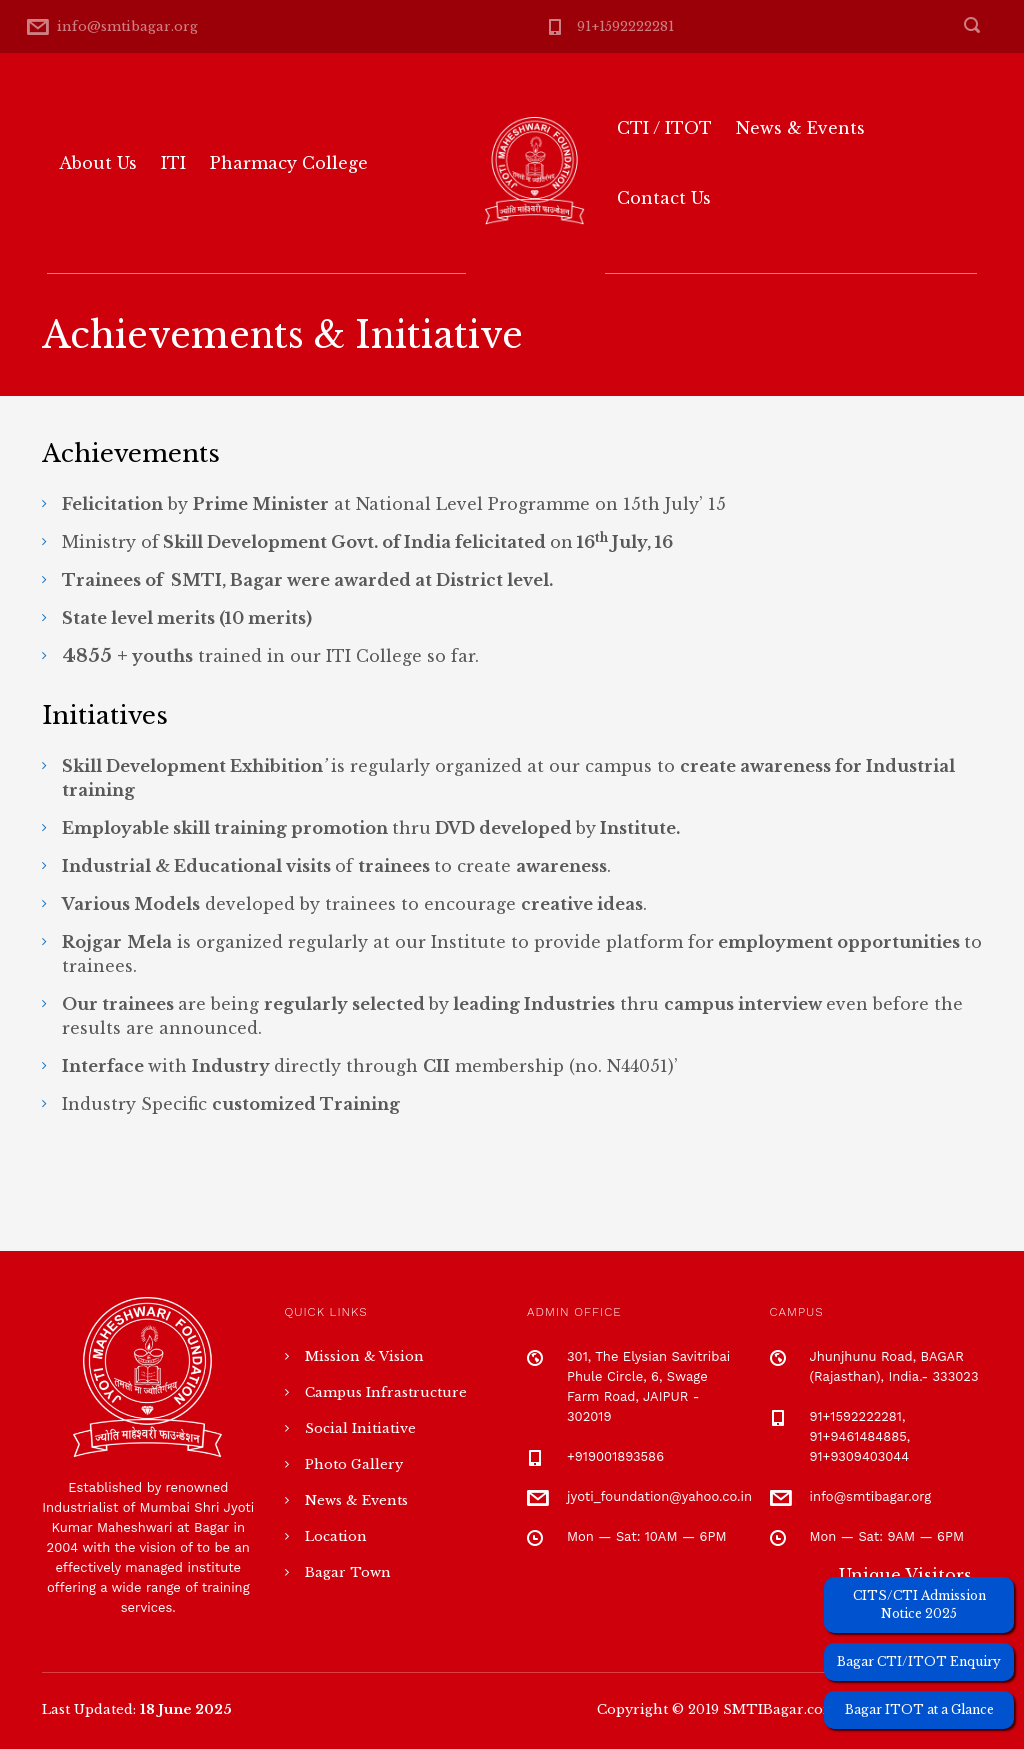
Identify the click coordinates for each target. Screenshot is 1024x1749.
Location (336, 1536)
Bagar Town (348, 1572)
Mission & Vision (364, 1356)
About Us (98, 163)
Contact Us (664, 198)
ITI (173, 163)
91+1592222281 (625, 26)
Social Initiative (360, 1428)
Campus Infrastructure (386, 1392)
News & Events (800, 128)
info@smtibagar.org (127, 26)
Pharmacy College (289, 163)
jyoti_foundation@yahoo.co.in (659, 1496)
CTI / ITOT (664, 128)
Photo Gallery (354, 1464)
